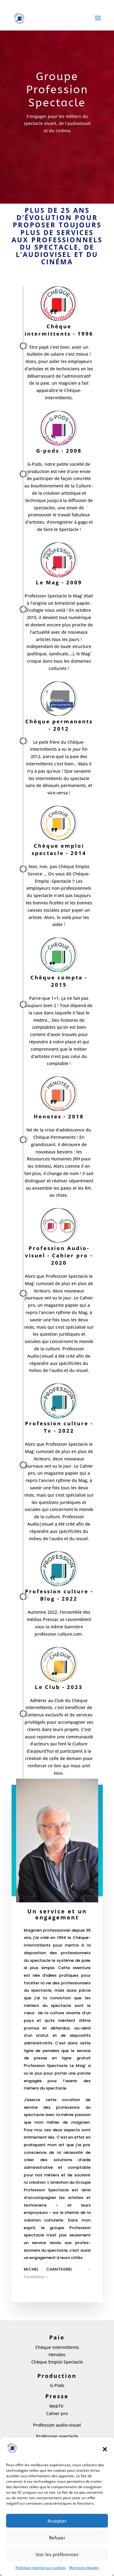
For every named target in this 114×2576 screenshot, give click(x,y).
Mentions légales (84, 2567)
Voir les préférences (57, 2554)
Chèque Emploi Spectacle (57, 2362)
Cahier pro (57, 2413)
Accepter (57, 2521)
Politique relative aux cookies (41, 2567)
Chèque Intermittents (57, 2347)
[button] (105, 2449)
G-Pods (57, 2385)
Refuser (57, 2538)
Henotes (57, 2354)
